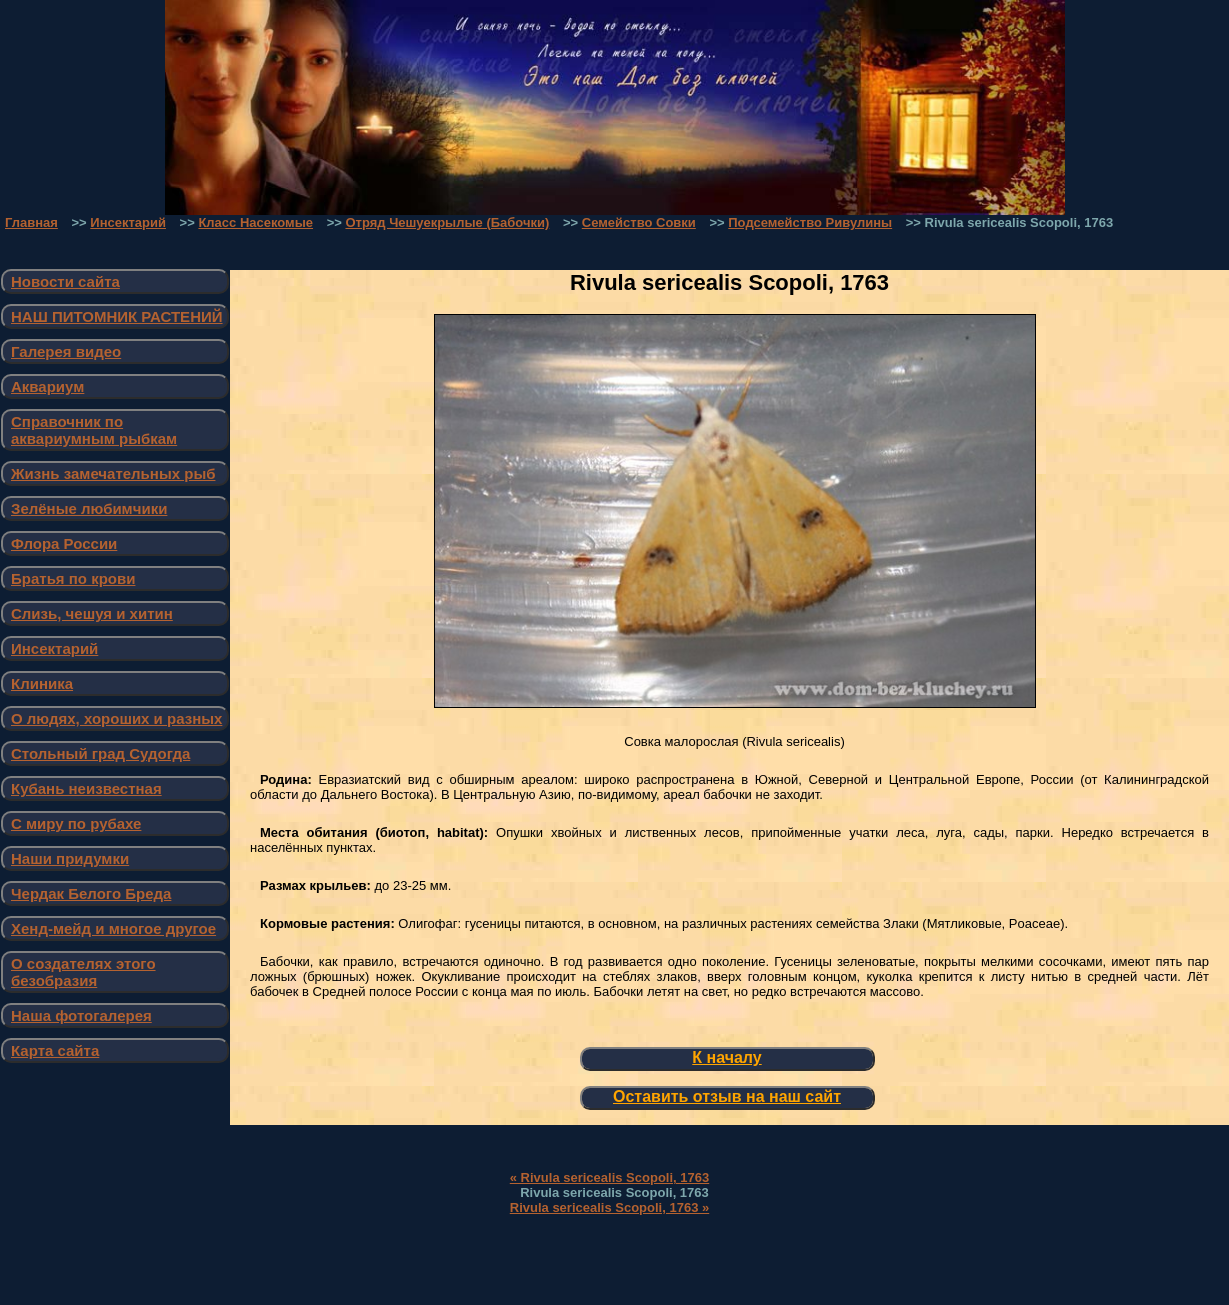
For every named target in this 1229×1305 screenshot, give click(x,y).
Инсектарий (128, 222)
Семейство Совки (639, 222)
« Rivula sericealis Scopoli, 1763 (609, 1177)
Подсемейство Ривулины (810, 222)
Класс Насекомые (255, 222)
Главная (31, 222)
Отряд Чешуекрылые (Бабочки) (447, 222)
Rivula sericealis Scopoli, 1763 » (609, 1207)
